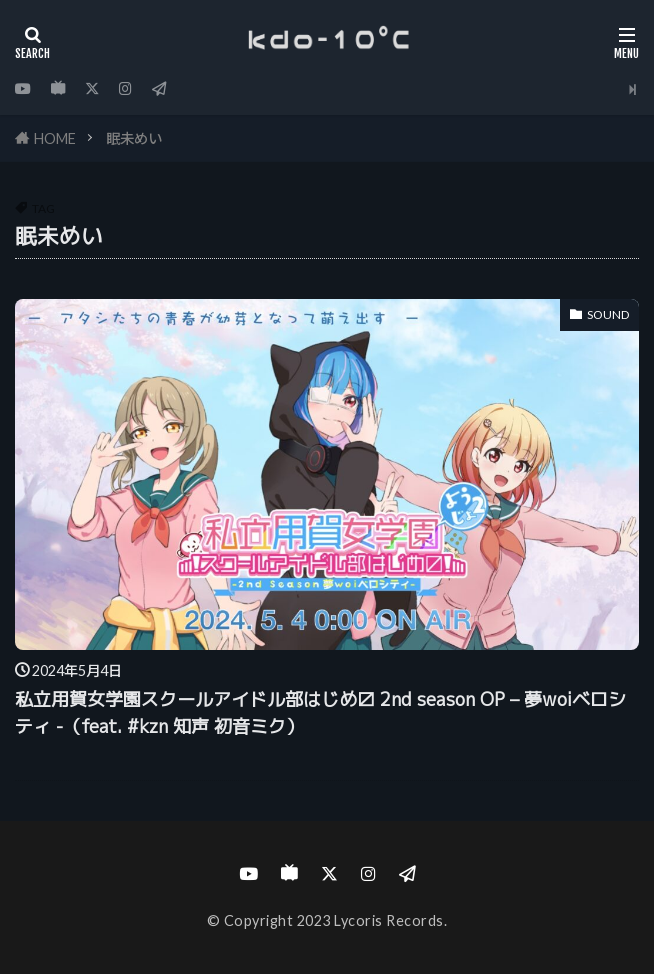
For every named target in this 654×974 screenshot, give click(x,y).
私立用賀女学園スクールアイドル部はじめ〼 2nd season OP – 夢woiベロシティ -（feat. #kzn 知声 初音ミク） (320, 713)
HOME (55, 138)
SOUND (608, 314)
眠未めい (134, 138)
